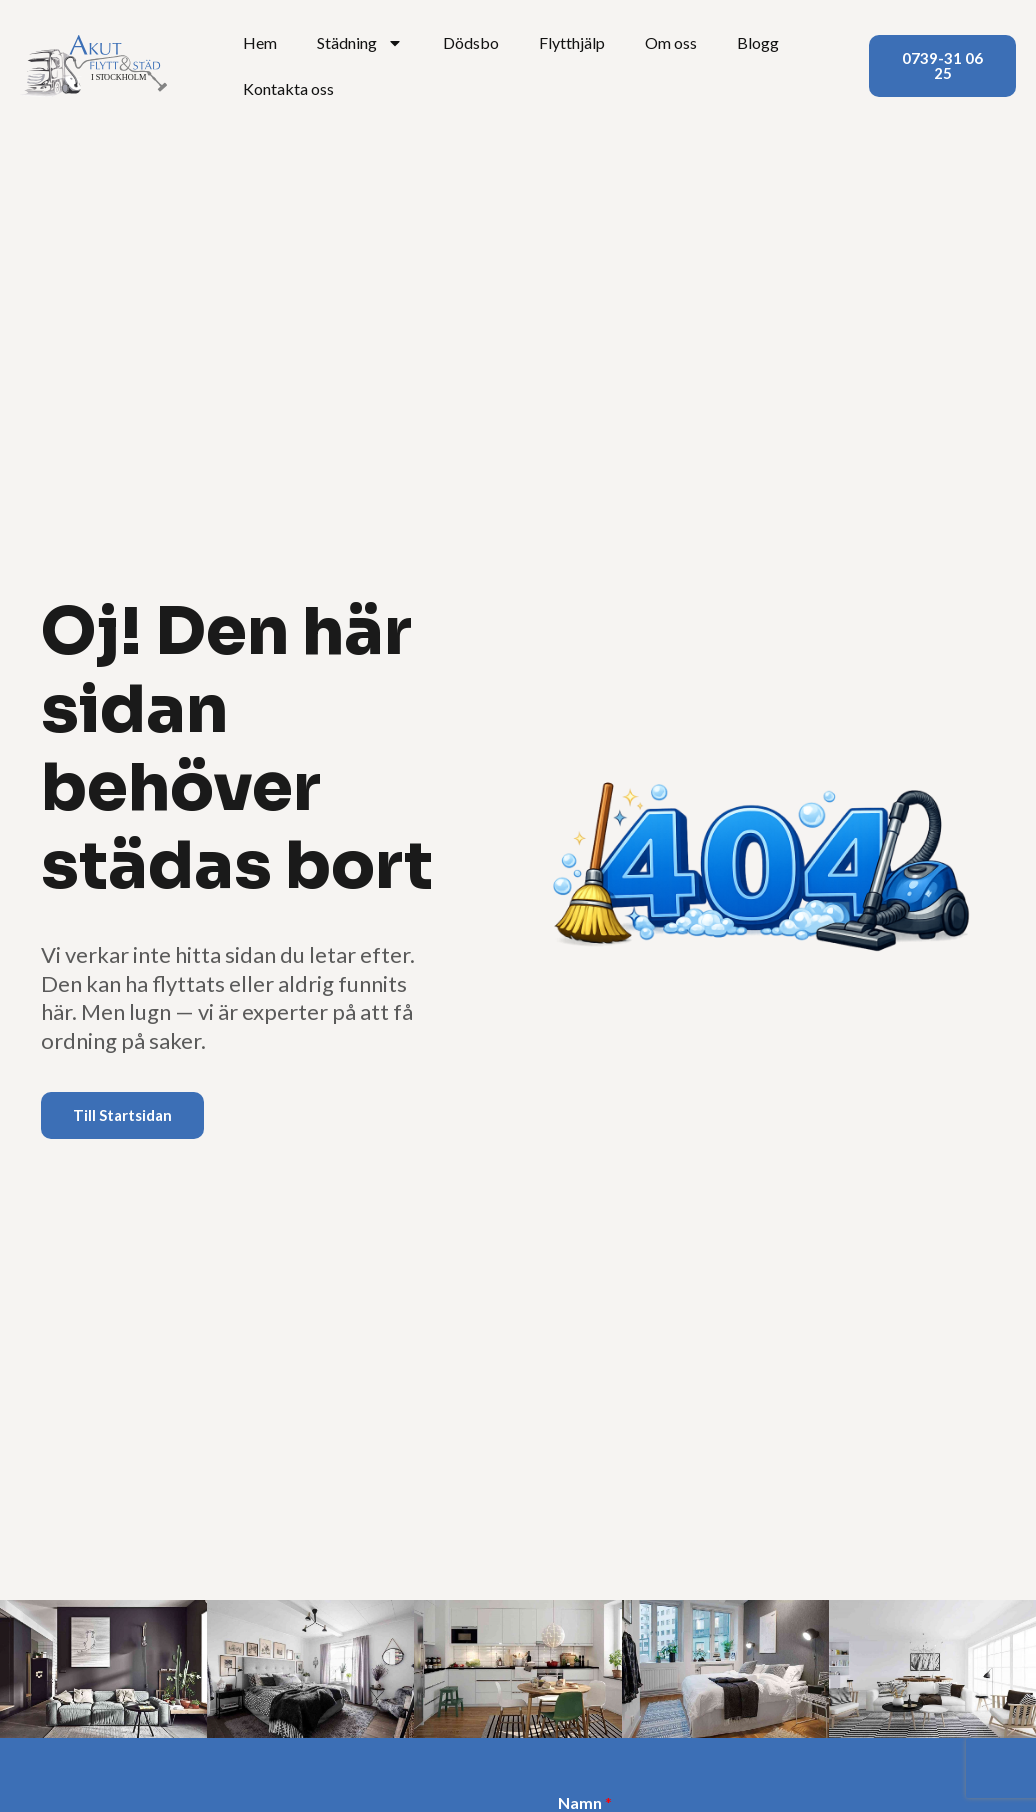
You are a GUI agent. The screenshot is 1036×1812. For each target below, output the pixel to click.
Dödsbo (471, 42)
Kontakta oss (288, 88)
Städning (360, 43)
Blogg (758, 42)
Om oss (671, 42)
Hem (260, 42)
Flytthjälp (572, 42)
